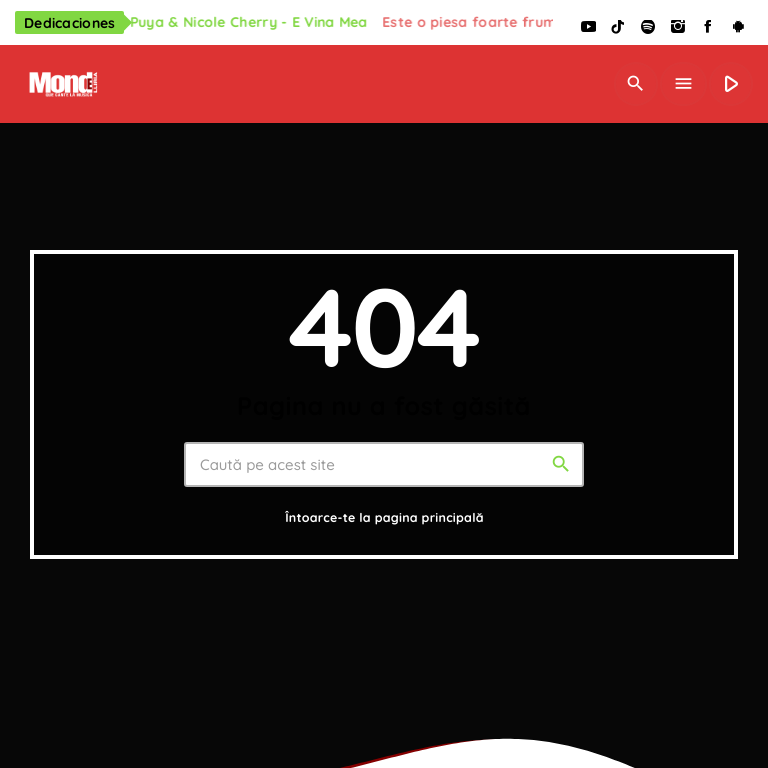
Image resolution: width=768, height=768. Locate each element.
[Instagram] (678, 27)
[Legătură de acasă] (61, 84)
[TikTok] (618, 27)
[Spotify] (648, 27)
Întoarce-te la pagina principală (384, 518)
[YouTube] (588, 27)
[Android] (738, 27)
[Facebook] (708, 27)
